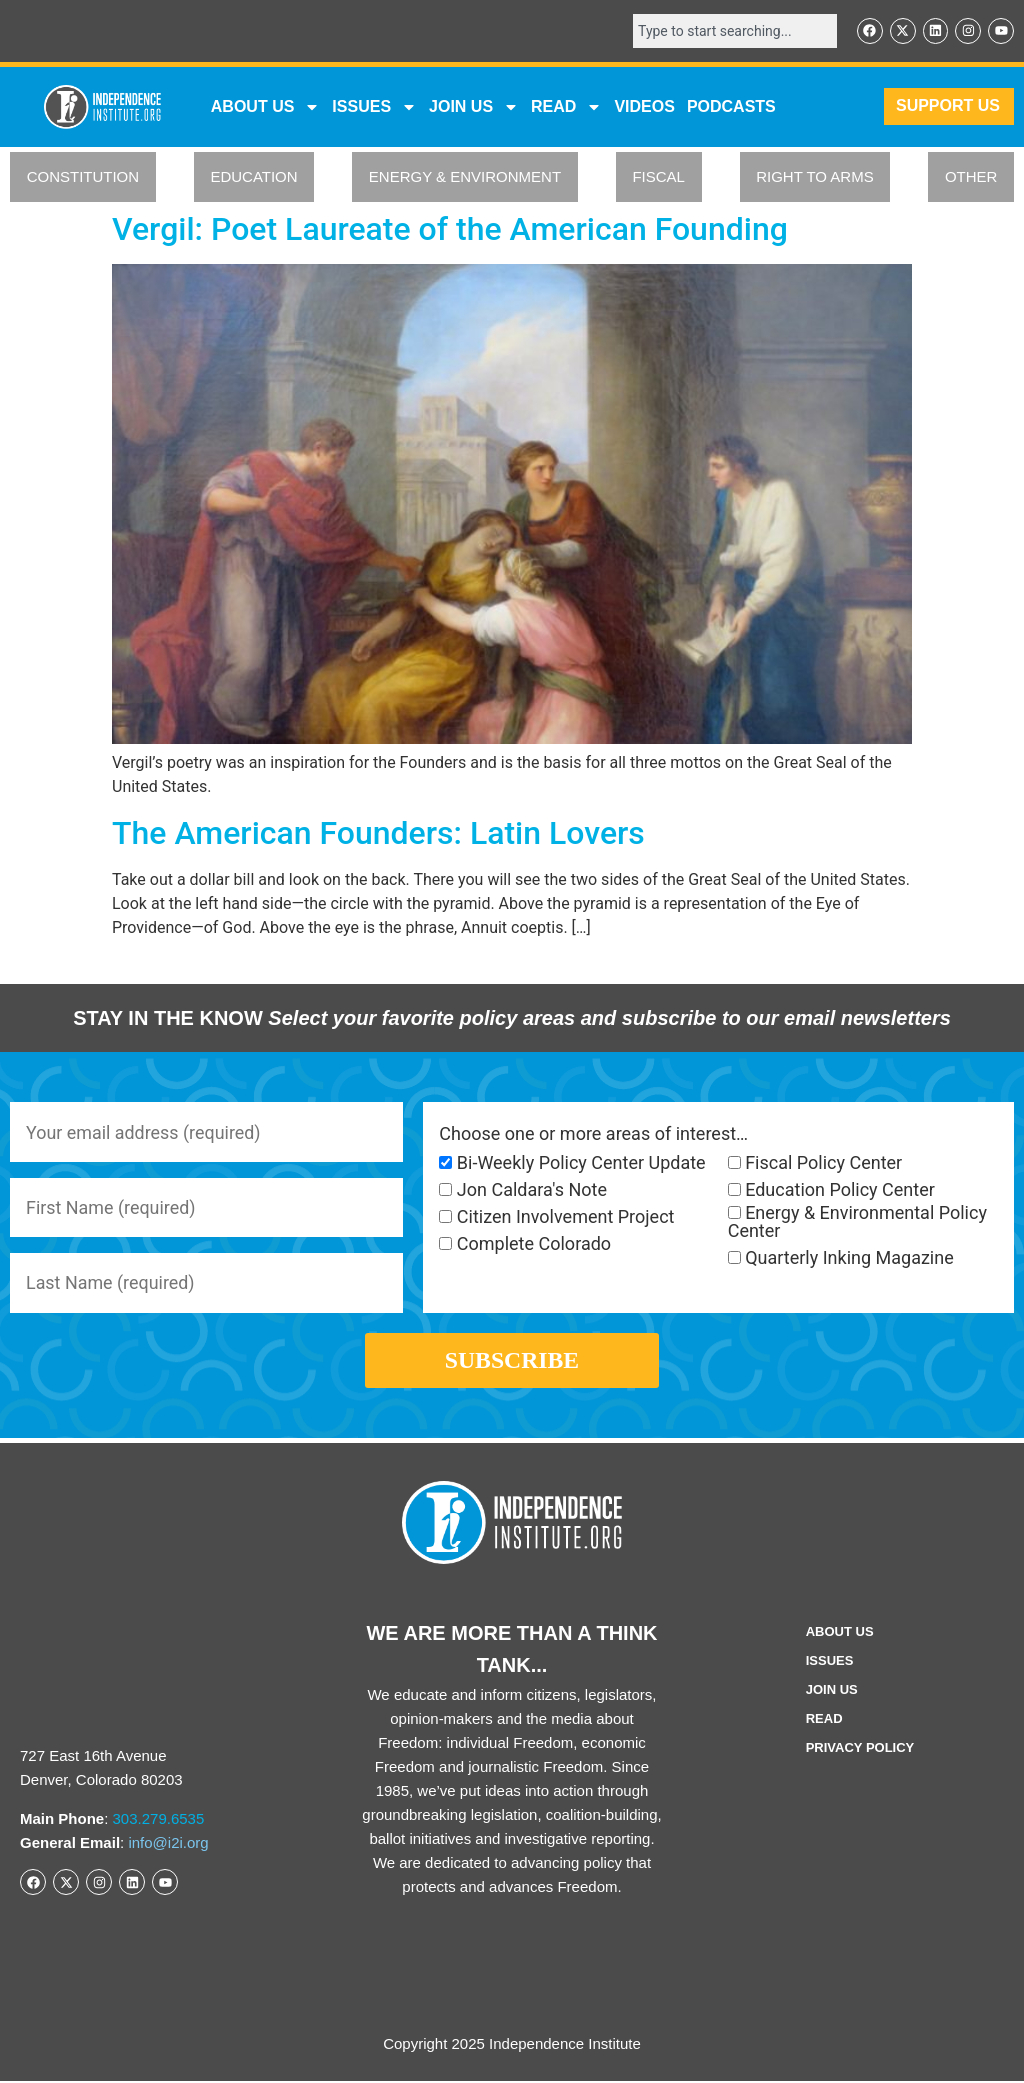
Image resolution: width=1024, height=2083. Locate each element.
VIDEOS (644, 106)
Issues (374, 107)
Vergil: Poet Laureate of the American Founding (450, 229)
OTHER (971, 177)
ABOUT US (266, 107)
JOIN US (474, 107)
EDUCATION (253, 177)
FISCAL (658, 177)
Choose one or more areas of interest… (593, 1134)
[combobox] (734, 31)
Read (824, 1721)
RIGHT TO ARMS (815, 177)
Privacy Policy (860, 1750)
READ (566, 107)
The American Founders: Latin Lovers (378, 833)
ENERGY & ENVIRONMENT (465, 177)
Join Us (832, 1692)
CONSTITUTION (83, 177)
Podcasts (731, 106)
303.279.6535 (159, 1820)
